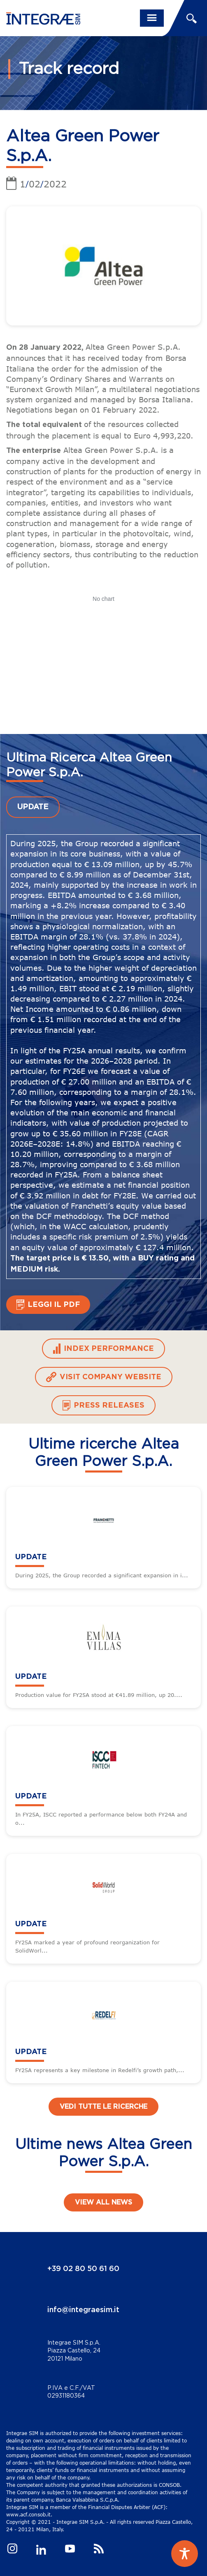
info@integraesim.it (83, 2310)
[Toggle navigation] (152, 18)
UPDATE (33, 807)
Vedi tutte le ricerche (103, 2106)
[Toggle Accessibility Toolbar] (184, 2553)
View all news (103, 2202)
